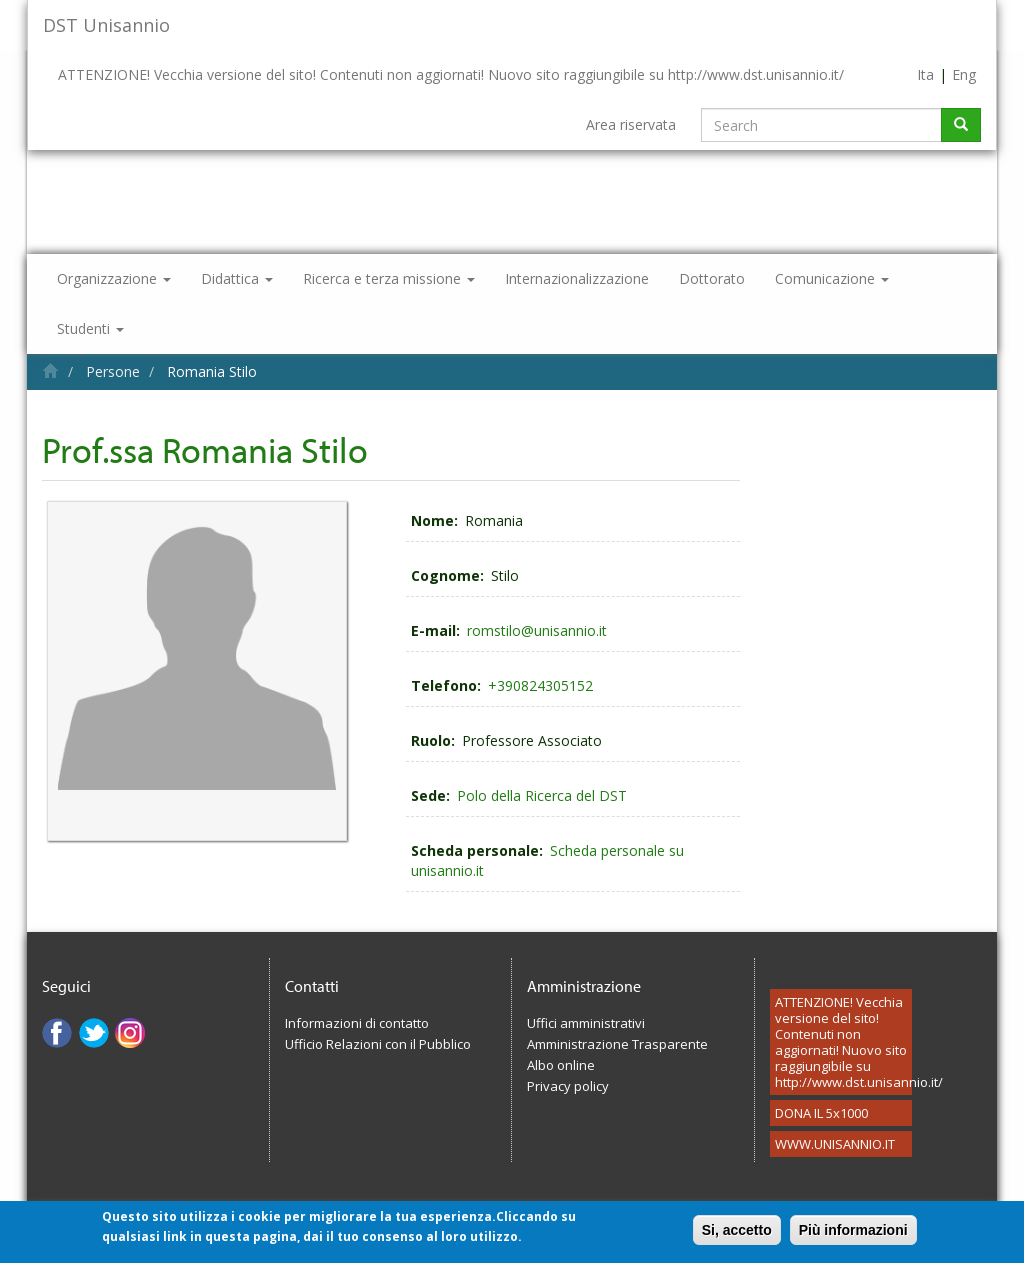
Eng (964, 74)
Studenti (90, 328)
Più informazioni (853, 1235)
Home (50, 370)
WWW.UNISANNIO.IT (835, 1144)
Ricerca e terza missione (389, 278)
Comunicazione (832, 278)
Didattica (237, 278)
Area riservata (631, 124)
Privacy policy (568, 1086)
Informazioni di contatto (357, 1023)
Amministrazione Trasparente (617, 1044)
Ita (925, 74)
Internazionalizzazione (577, 278)
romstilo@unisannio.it (537, 630)
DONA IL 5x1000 (821, 1113)
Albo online (561, 1065)
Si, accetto (737, 1235)
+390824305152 (540, 685)
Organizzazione (114, 278)
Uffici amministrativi (586, 1023)
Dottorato (712, 278)
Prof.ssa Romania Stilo (205, 449)
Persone (113, 371)
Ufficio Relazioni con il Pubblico (378, 1044)
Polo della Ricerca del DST (542, 795)
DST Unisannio (106, 25)
